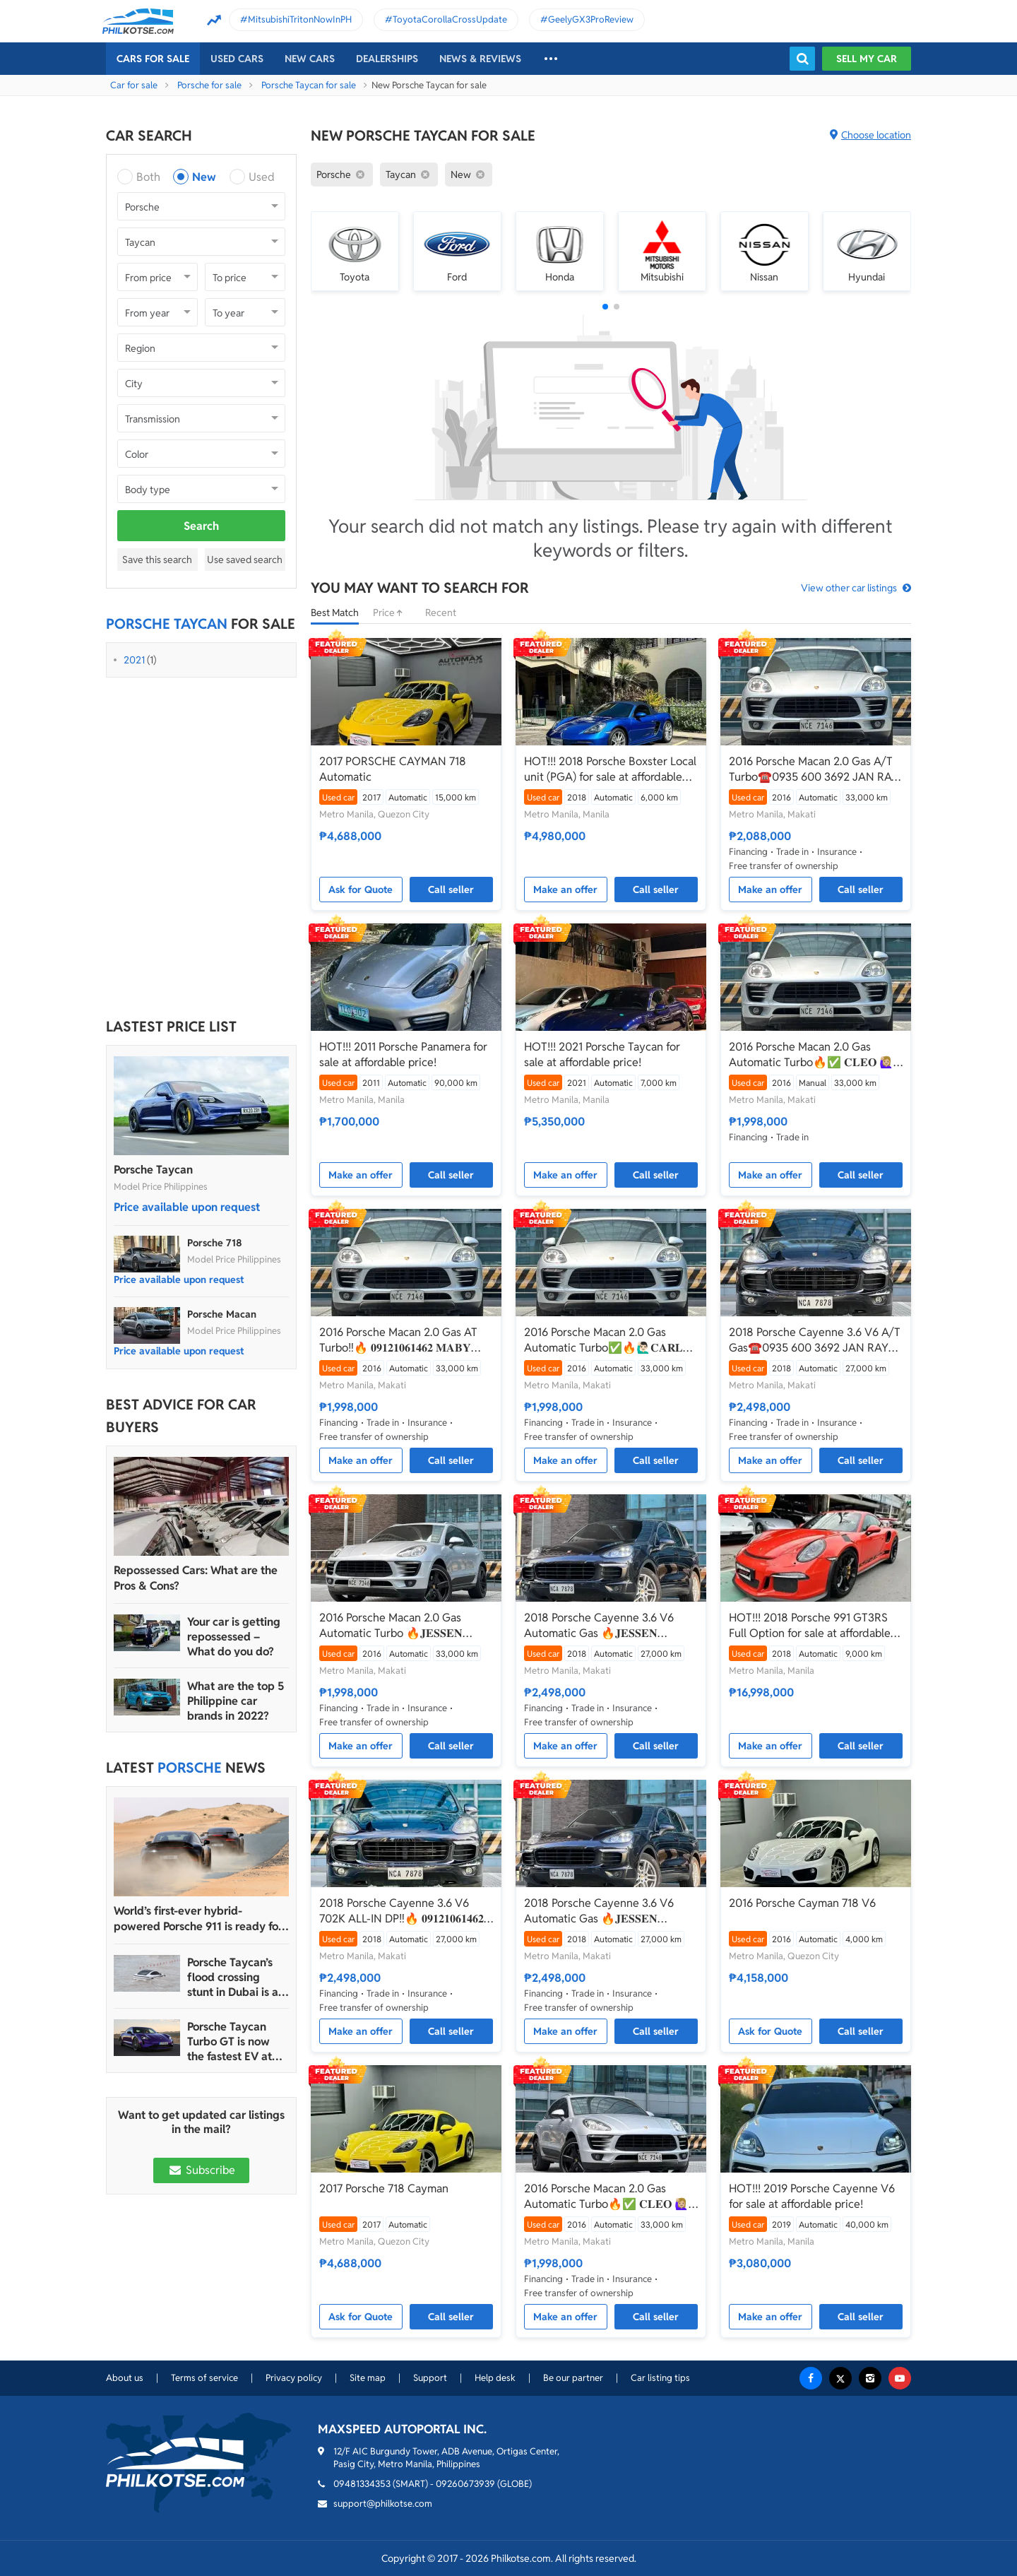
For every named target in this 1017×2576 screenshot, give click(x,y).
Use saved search (244, 559)
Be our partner (573, 2378)
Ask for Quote (360, 889)
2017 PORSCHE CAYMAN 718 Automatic (392, 769)
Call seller (451, 889)
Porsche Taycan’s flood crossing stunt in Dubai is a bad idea (232, 1977)
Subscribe (201, 2170)
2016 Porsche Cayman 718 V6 (802, 1903)
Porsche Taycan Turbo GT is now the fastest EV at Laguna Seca (229, 2041)
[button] (605, 306)
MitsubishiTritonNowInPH (300, 19)
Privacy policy (294, 2378)
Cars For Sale (153, 58)
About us (124, 2378)
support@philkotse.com (382, 2504)
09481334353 (362, 2484)
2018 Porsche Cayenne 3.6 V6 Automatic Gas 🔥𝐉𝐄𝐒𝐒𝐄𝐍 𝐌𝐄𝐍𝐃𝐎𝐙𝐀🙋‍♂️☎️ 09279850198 (604, 1625)
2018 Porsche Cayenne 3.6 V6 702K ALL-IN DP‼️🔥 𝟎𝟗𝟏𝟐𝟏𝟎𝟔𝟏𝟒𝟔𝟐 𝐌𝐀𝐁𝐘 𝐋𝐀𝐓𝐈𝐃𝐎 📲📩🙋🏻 (401, 1911)
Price (392, 612)
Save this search (157, 559)
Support (430, 2378)
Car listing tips (660, 2378)
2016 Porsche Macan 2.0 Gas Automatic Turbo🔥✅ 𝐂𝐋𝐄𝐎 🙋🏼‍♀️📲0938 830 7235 (811, 1054)
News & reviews (480, 58)
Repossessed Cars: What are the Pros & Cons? (196, 1578)
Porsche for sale (209, 85)
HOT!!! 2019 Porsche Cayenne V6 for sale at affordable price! (812, 2196)
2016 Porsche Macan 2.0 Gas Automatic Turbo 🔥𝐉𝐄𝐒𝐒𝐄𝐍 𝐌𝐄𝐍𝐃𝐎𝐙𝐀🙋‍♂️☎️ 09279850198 (399, 1625)
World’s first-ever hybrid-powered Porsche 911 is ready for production (198, 1918)
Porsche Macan (221, 1314)
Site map (368, 2378)
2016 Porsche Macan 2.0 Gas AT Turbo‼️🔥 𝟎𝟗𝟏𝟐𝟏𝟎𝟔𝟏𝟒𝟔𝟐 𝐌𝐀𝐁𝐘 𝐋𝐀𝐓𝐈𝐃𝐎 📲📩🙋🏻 (398, 1340)
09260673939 (465, 2484)
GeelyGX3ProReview (591, 19)
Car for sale (133, 85)
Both (148, 177)
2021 (134, 660)
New (204, 177)
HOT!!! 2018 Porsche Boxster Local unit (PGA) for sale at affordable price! (610, 769)
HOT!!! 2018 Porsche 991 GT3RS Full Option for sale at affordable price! (810, 1625)
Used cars (236, 58)
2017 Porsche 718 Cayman (383, 2188)
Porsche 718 (214, 1242)
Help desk (495, 2378)
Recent (440, 612)
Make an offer (565, 889)
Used (262, 177)
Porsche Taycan (153, 1169)
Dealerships (387, 58)
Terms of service (204, 2378)
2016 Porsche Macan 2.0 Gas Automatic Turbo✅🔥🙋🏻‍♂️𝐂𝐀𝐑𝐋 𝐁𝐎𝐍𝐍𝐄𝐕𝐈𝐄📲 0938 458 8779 (603, 1340)
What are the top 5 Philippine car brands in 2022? (235, 1701)
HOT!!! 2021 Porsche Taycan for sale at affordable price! (602, 1054)
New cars (310, 58)
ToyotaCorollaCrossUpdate (450, 19)
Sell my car (866, 58)
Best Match (335, 612)
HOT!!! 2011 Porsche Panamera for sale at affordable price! (403, 1054)
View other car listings (849, 587)
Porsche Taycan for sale (308, 85)
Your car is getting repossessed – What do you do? (233, 1636)
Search (201, 526)
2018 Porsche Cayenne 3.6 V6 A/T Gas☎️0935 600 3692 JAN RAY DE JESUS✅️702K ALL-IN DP (814, 1340)
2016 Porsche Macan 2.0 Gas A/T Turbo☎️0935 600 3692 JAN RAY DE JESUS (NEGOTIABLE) (813, 769)
